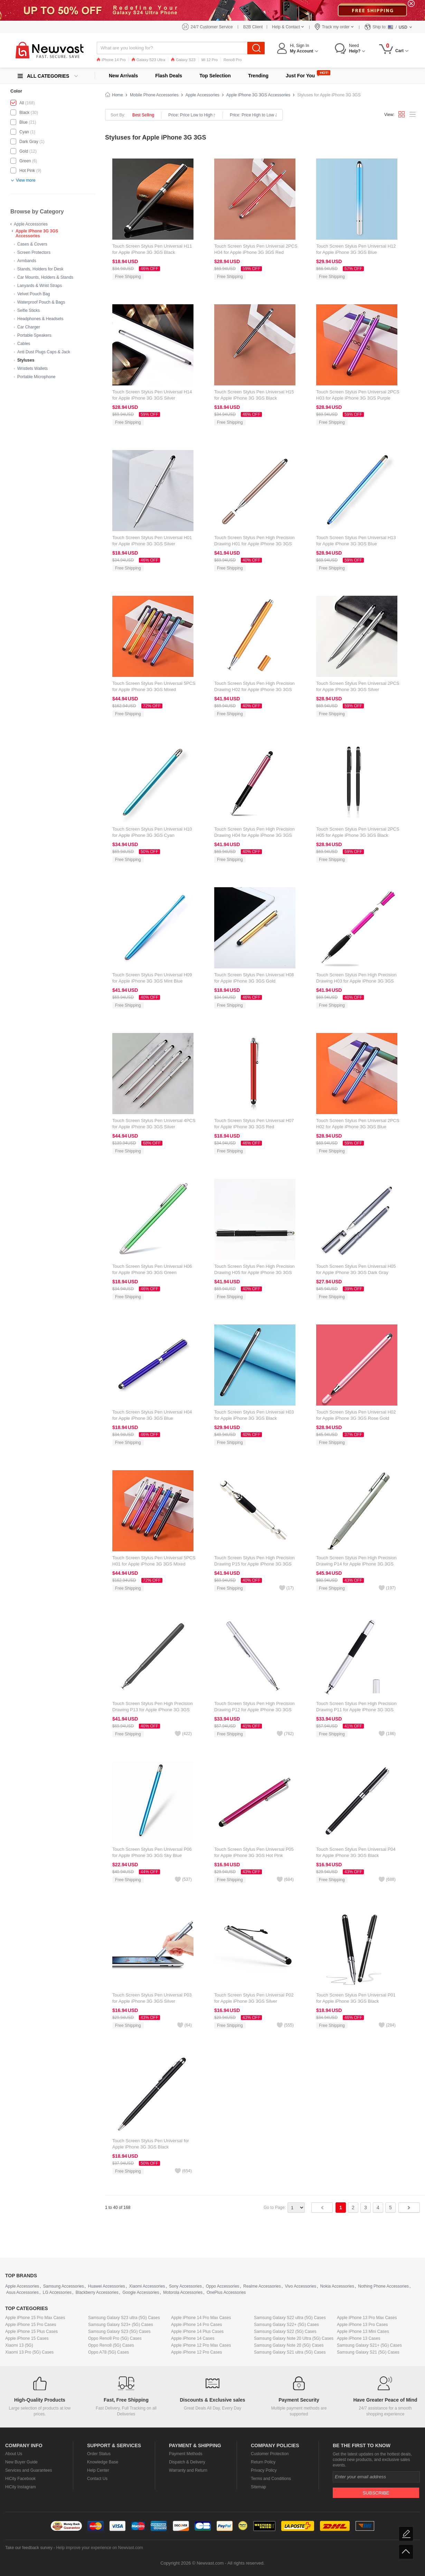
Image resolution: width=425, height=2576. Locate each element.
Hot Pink (27, 170)
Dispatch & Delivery (187, 2462)
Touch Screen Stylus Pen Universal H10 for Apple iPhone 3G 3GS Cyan (152, 832)
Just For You (300, 75)
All (21, 102)
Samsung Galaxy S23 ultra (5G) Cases (124, 2317)
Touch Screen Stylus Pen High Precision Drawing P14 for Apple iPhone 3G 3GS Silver (356, 1564)
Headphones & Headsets (40, 318)
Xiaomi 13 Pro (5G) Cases (29, 2352)
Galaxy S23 (183, 60)
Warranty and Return (188, 2470)
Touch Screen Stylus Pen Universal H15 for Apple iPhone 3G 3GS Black (254, 395)
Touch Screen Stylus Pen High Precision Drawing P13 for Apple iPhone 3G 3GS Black (152, 1709)
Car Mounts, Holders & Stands (45, 277)
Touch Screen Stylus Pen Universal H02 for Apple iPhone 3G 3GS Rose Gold (356, 1415)
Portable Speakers (34, 335)
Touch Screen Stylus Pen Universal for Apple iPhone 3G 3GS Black (150, 2143)
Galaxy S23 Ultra (148, 60)
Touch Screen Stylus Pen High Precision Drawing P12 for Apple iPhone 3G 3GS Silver (254, 1709)
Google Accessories (140, 2292)
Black (24, 112)
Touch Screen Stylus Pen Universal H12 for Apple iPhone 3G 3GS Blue (356, 249)
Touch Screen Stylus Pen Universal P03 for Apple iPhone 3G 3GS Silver (152, 1998)
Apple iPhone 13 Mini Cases (363, 2331)
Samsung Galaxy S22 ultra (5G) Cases (289, 2317)
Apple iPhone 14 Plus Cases (197, 2331)
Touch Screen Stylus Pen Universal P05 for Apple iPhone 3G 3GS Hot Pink (254, 1852)
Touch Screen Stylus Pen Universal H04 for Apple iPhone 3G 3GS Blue (152, 1415)
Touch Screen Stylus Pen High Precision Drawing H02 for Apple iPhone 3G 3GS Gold (254, 689)
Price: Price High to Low (253, 115)
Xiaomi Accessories (147, 2286)
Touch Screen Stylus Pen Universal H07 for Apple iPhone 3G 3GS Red (254, 1123)
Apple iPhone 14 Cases (192, 2338)
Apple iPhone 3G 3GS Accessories (37, 233)
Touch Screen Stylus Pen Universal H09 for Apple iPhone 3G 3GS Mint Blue (152, 978)
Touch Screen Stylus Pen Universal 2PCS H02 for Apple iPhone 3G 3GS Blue (357, 1123)
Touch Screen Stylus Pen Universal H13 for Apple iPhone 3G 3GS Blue (356, 540)
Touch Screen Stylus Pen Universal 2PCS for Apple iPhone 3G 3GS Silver (357, 686)
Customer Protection (270, 2453)
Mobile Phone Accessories (154, 95)
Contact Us (97, 2478)
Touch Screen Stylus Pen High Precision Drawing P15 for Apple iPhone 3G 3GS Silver (254, 1564)
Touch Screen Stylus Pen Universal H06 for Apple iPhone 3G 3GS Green (152, 1269)
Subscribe (375, 2493)
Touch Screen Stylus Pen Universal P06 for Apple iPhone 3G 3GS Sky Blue (152, 1852)
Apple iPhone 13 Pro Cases (362, 2324)
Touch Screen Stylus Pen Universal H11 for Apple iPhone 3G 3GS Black (152, 249)
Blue (23, 122)
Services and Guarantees (28, 2470)
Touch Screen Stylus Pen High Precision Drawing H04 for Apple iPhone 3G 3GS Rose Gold (254, 835)
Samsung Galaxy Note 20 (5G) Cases (288, 2345)
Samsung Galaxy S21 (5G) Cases (368, 2352)
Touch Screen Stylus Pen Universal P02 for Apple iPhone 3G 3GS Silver (254, 1998)
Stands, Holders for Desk (40, 269)
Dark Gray (28, 141)
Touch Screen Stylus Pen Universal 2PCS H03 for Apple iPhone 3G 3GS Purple (357, 395)
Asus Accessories (22, 2292)
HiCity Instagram (20, 2486)
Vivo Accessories (300, 2286)
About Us (13, 2453)
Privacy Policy (264, 2470)
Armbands (26, 260)
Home (117, 95)
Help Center (98, 2470)
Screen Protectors (33, 252)
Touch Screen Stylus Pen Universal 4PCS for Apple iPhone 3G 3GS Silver (154, 1123)
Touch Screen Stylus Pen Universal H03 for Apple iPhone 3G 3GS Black (254, 1415)
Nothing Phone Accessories (383, 2286)
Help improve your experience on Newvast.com (99, 2547)
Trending (258, 75)
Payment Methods (185, 2453)
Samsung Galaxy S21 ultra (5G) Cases (289, 2352)
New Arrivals (123, 75)
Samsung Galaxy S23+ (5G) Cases (120, 2324)
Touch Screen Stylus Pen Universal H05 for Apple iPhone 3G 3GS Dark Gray (356, 1269)
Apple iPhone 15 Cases (26, 2338)
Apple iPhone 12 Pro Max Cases (201, 2345)
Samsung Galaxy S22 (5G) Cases (285, 2331)
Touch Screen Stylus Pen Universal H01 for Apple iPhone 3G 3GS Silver (152, 540)
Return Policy (263, 2462)
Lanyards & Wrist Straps (39, 285)
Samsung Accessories (63, 2286)
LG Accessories (57, 2292)
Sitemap (258, 2486)
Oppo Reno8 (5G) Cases (111, 2345)
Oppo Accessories (222, 2286)
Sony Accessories (185, 2286)
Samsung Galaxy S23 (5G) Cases (119, 2331)
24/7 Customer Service (212, 27)
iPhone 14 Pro (111, 60)
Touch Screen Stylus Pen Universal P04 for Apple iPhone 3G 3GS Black (356, 1852)
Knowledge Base (102, 2462)
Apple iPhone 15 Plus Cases (31, 2331)
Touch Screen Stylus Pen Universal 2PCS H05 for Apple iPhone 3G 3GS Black (357, 832)
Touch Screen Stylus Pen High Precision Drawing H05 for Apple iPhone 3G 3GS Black (254, 1272)
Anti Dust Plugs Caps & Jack (43, 351)
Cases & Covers (32, 244)
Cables (23, 343)
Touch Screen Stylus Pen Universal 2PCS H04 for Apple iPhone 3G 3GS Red (256, 249)
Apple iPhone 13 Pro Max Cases (367, 2317)
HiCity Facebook (20, 2478)
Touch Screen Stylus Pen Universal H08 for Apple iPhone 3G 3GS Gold (254, 978)
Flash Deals (168, 75)
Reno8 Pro (233, 60)
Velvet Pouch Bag (33, 293)
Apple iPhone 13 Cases (358, 2338)
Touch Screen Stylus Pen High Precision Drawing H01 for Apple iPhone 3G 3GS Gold (254, 544)
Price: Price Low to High (192, 115)
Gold (23, 151)
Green (25, 161)
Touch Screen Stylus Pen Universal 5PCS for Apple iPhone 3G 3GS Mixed (154, 686)
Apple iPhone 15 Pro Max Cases (35, 2317)
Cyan (24, 132)
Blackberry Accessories (97, 2292)
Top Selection (215, 75)
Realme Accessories (262, 2286)
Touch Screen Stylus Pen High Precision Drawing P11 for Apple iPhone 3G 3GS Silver (356, 1709)
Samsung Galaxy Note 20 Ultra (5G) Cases (293, 2338)
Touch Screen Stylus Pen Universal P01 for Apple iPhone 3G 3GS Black (356, 1998)
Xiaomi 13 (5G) (19, 2345)
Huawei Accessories (106, 2286)
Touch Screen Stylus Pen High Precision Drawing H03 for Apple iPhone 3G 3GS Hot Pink (356, 981)
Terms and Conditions (271, 2478)
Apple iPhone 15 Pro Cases (30, 2324)
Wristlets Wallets (32, 368)
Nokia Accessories (337, 2286)
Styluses (25, 360)
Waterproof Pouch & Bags (41, 302)
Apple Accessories (31, 224)
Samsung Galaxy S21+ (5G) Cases (369, 2345)
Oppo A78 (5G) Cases (108, 2352)
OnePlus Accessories (226, 2292)
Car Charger (28, 327)
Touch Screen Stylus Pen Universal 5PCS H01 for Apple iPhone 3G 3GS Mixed (154, 1561)
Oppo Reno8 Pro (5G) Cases (115, 2338)
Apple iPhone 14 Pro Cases (196, 2324)
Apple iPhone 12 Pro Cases (196, 2352)
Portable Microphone (36, 376)
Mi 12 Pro (209, 60)
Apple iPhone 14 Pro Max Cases (201, 2317)
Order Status (99, 2453)
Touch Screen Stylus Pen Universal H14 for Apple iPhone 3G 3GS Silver (152, 395)
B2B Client (253, 27)
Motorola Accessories (182, 2292)
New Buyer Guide (21, 2462)
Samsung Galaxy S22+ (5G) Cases (286, 2324)
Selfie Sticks (28, 310)
